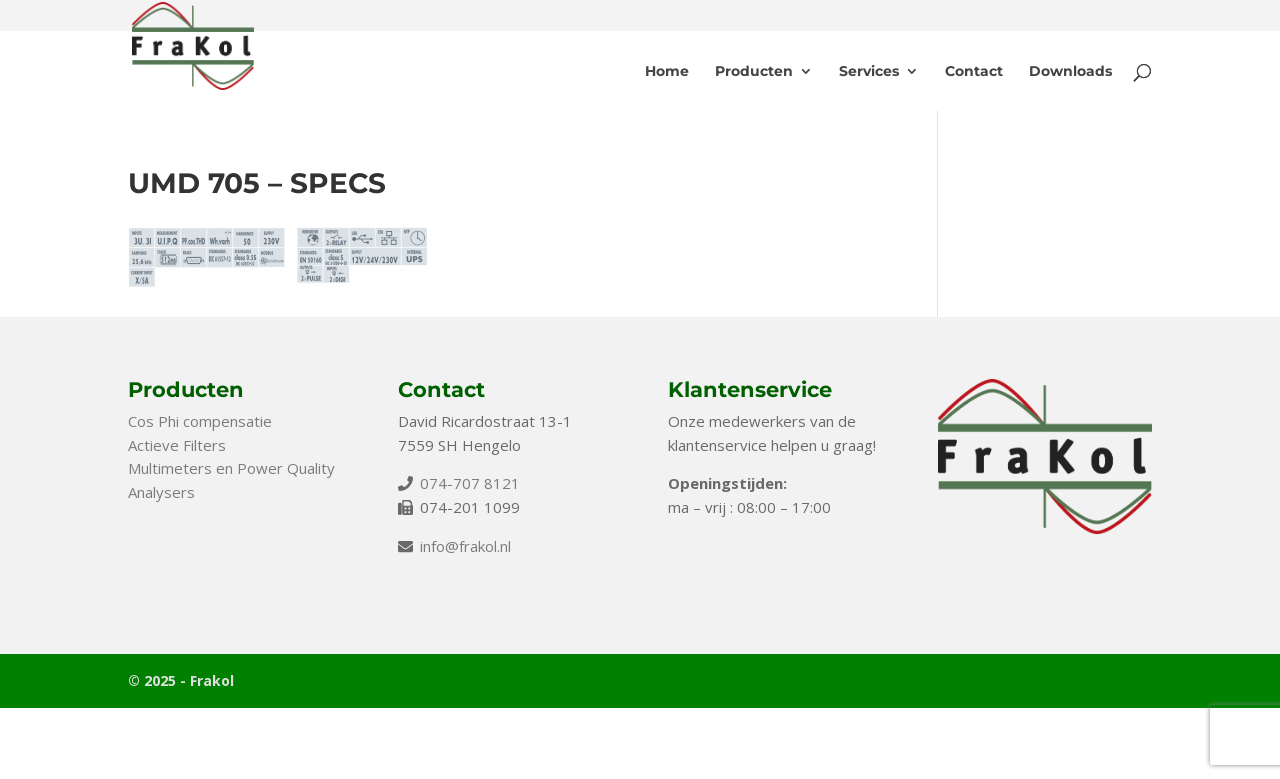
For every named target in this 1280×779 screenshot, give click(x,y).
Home (667, 72)
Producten (754, 72)
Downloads (1070, 72)
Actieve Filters (177, 445)
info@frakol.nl (465, 546)
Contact (974, 72)
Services (869, 72)
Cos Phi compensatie (200, 421)
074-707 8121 (470, 483)
